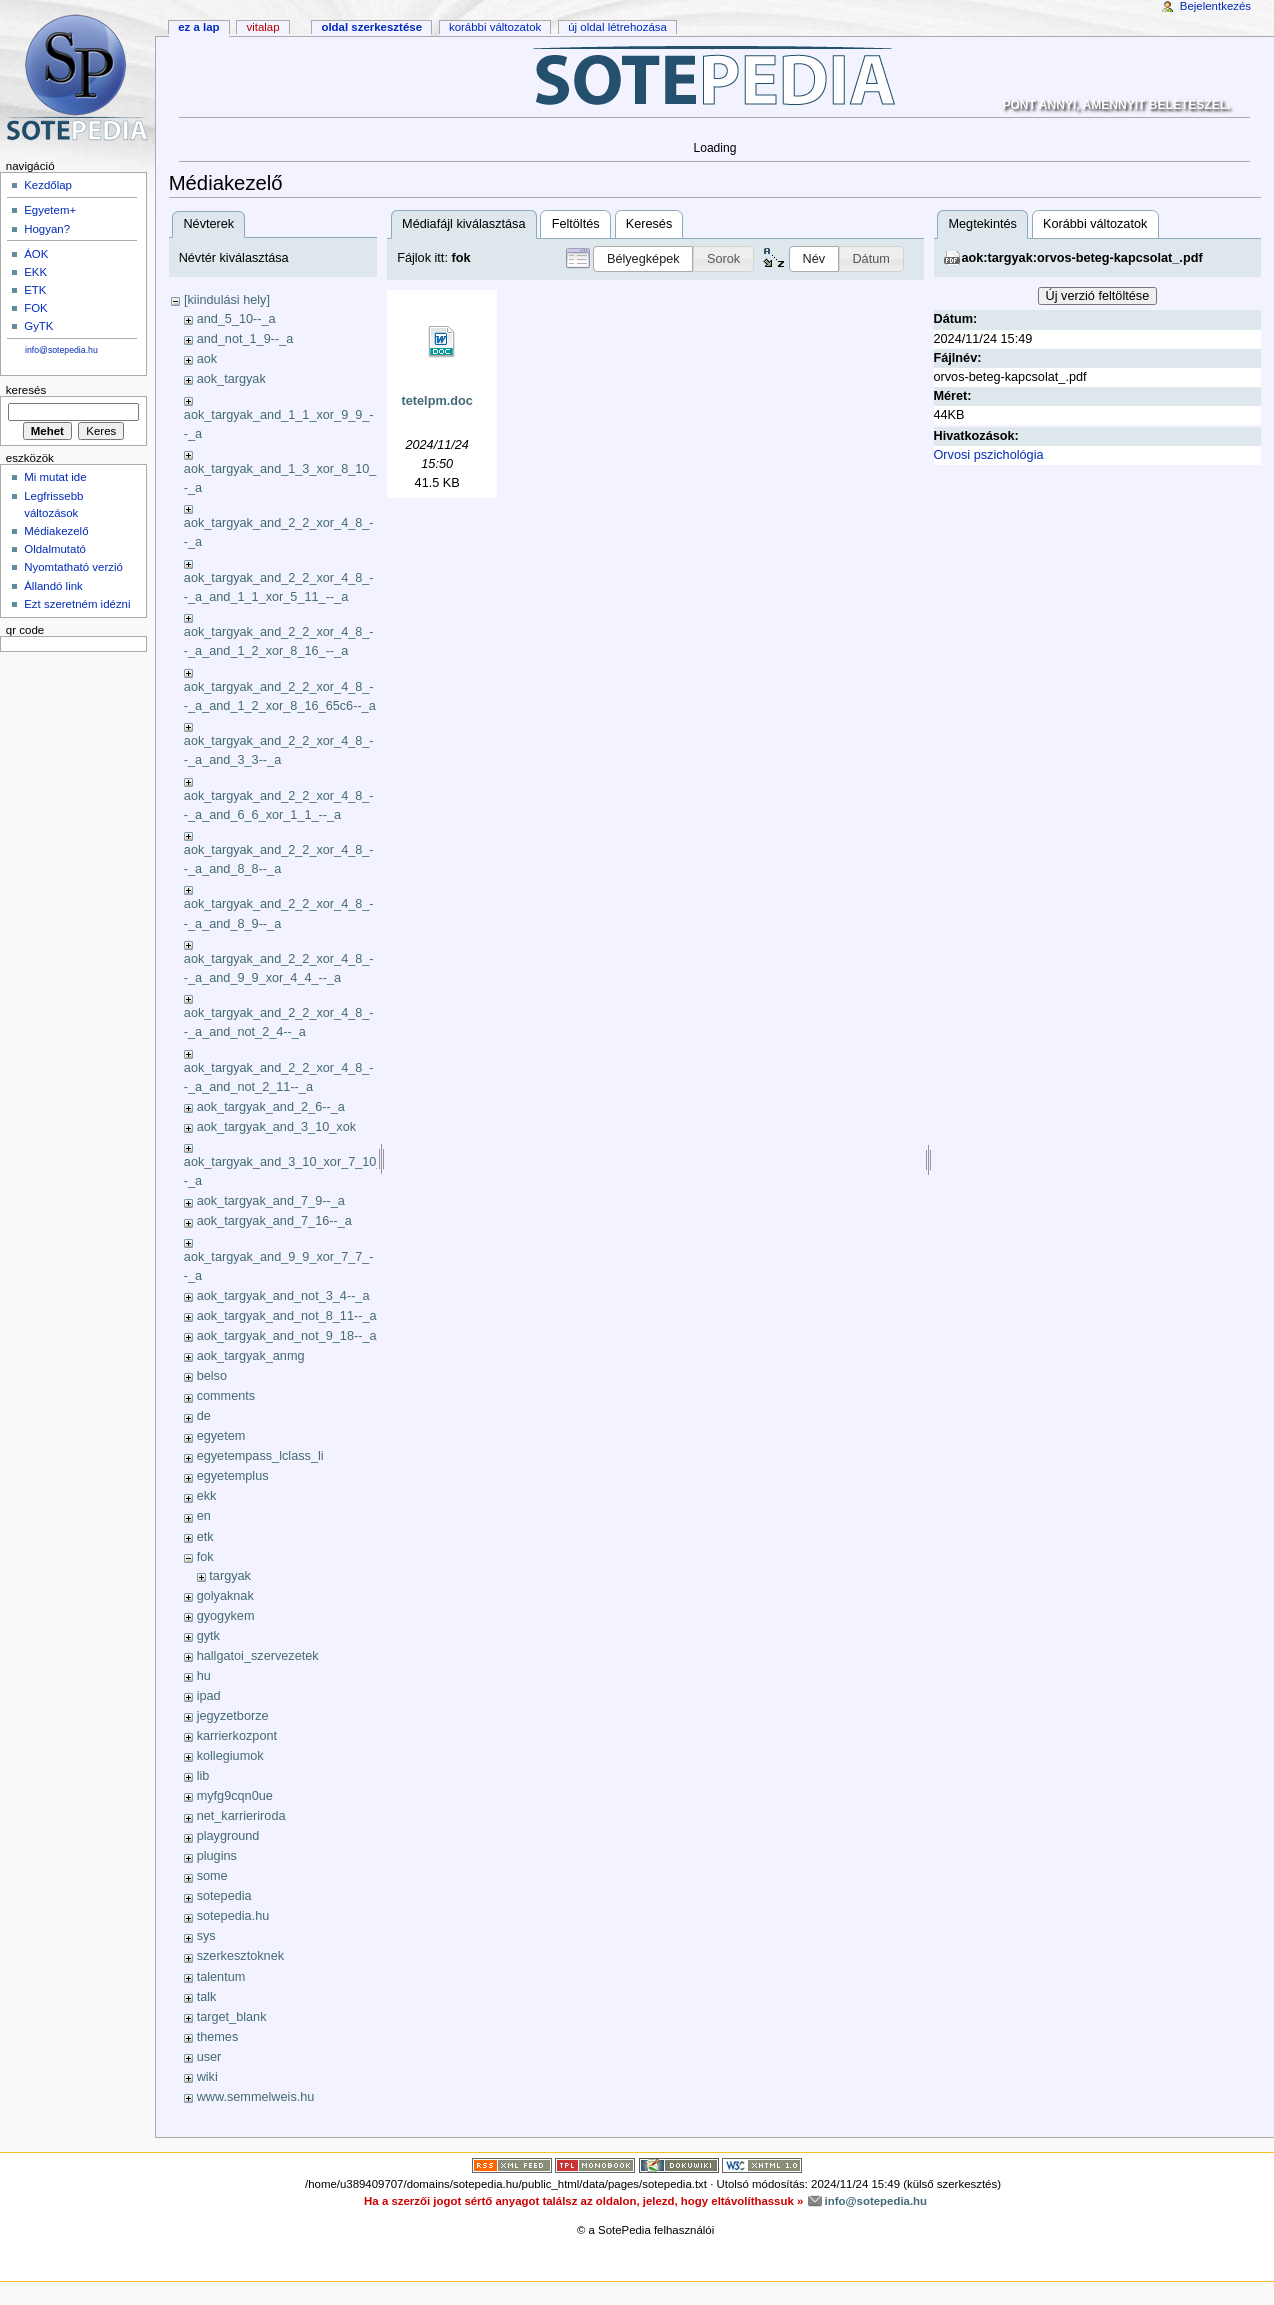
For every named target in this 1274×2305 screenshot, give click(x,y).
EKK (35, 272)
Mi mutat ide (55, 477)
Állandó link (53, 586)
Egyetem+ (50, 210)
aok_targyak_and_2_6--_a (271, 1107)
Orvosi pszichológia (989, 455)
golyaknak (225, 1596)
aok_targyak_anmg (251, 1356)
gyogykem (226, 1616)
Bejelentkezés (1215, 6)
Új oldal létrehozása (617, 27)
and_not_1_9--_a (245, 339)
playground (228, 1836)
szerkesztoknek (240, 1956)
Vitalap (262, 27)
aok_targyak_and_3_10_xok (276, 1127)
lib (203, 1776)
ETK (35, 290)
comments (226, 1396)
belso (212, 1376)
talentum (221, 1977)
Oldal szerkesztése (371, 27)
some (212, 1876)
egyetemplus (233, 1476)
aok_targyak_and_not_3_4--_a (283, 1296)
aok (207, 359)
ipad (209, 1696)
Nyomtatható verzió (73, 567)
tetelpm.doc (437, 401)
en (204, 1516)
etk (205, 1537)
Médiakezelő (56, 531)
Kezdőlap (48, 185)
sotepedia (224, 1896)
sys (206, 1936)
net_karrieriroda (241, 1816)
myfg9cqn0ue (235, 1796)
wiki (207, 2077)
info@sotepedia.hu (61, 350)
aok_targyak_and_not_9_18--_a (287, 1336)
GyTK (38, 326)
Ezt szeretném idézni (77, 604)
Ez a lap (198, 27)
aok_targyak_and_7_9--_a (271, 1201)
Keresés (649, 224)
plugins (217, 1856)
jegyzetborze (233, 1716)
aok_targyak (231, 379)
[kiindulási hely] (227, 300)
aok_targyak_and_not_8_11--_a (287, 1316)
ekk (207, 1496)
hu (204, 1676)
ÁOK (36, 254)
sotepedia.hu (233, 1916)
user (209, 2057)
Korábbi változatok (1095, 224)
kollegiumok (230, 1756)
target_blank (232, 2017)
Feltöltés (576, 224)
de (204, 1416)
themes (218, 2037)
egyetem (221, 1436)
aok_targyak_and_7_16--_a (274, 1221)
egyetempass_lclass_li (260, 1456)
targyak (230, 1576)
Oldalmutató (55, 549)
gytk (208, 1636)
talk (207, 1997)
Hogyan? (47, 229)
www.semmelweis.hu (256, 2097)
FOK (36, 308)
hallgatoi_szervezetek (258, 1656)
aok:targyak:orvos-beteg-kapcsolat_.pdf (1082, 258)
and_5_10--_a (236, 319)
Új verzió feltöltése (1098, 296)
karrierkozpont (237, 1736)
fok (205, 1557)
